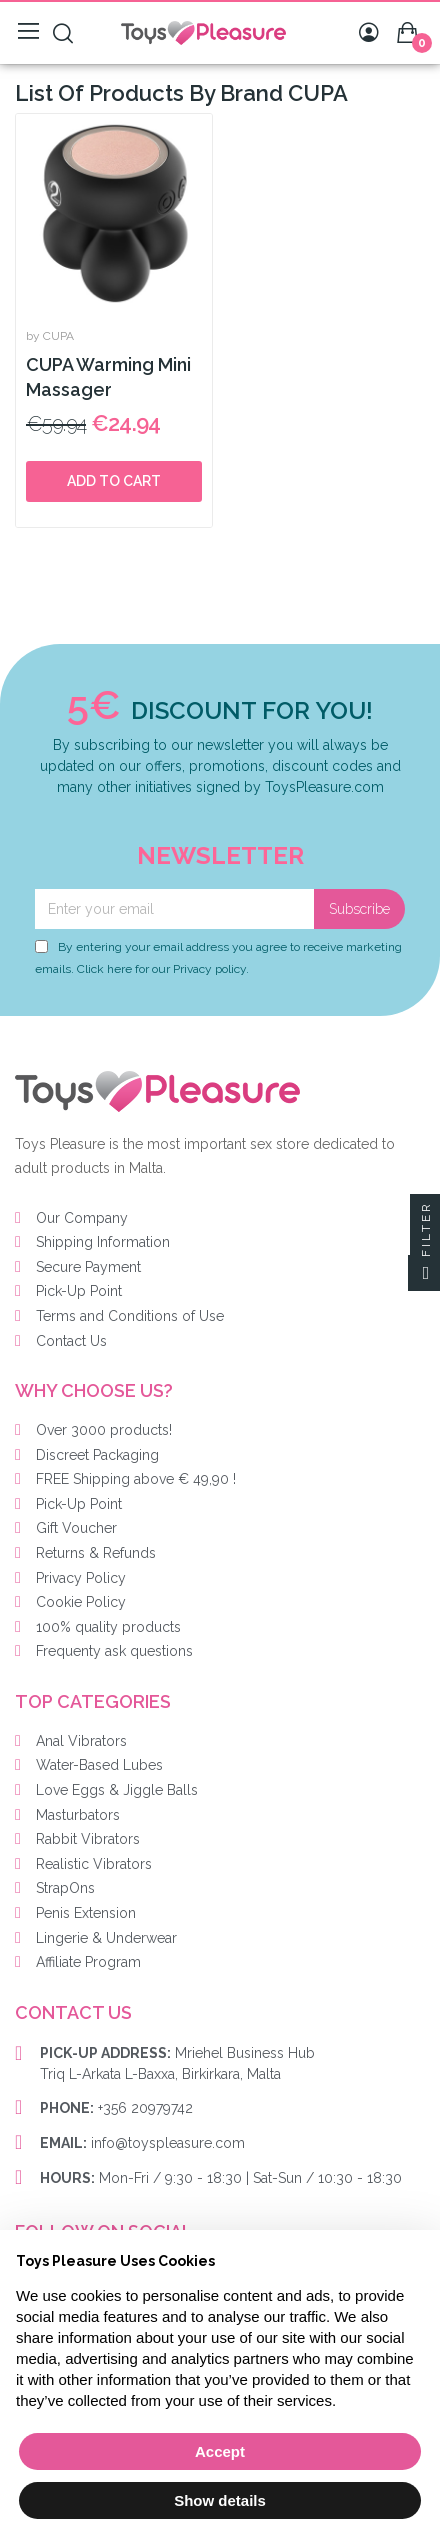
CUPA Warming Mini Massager (108, 377)
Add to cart (114, 481)
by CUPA (50, 336)
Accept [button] (220, 2451)
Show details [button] (220, 2500)
